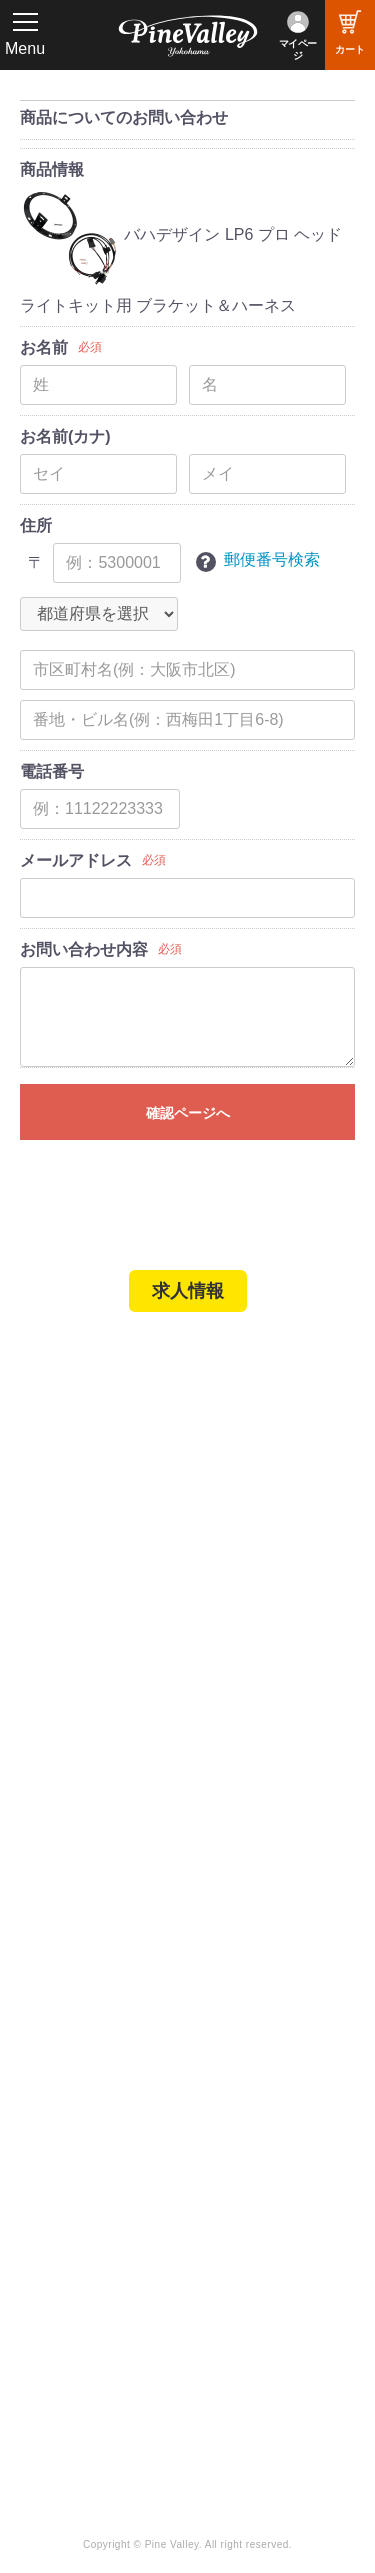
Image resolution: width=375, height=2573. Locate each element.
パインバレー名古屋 (102, 1485)
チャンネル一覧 (87, 2171)
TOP (42, 1367)
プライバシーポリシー (109, 1966)
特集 (42, 2060)
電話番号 (52, 771)
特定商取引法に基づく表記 (124, 1739)
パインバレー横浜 (95, 1458)
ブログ (50, 2018)
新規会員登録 (80, 1630)
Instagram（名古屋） (277, 2280)
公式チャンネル (87, 2198)
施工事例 (65, 1513)
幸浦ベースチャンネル (102, 2231)
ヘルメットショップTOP (117, 1685)
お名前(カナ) (65, 436)
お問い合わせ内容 (84, 949)
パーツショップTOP (103, 1657)
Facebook (239, 2171)
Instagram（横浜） (269, 2253)
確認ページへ (188, 1113)
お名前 (44, 347)
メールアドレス (76, 860)
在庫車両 (65, 1540)
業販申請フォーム (95, 1767)
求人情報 (188, 1291)
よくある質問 (80, 1911)
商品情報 (52, 169)
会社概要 (65, 1857)
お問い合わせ (80, 1939)
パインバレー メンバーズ (119, 1884)
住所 (36, 525)
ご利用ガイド (80, 1712)
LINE (223, 2226)
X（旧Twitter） (256, 2198)
